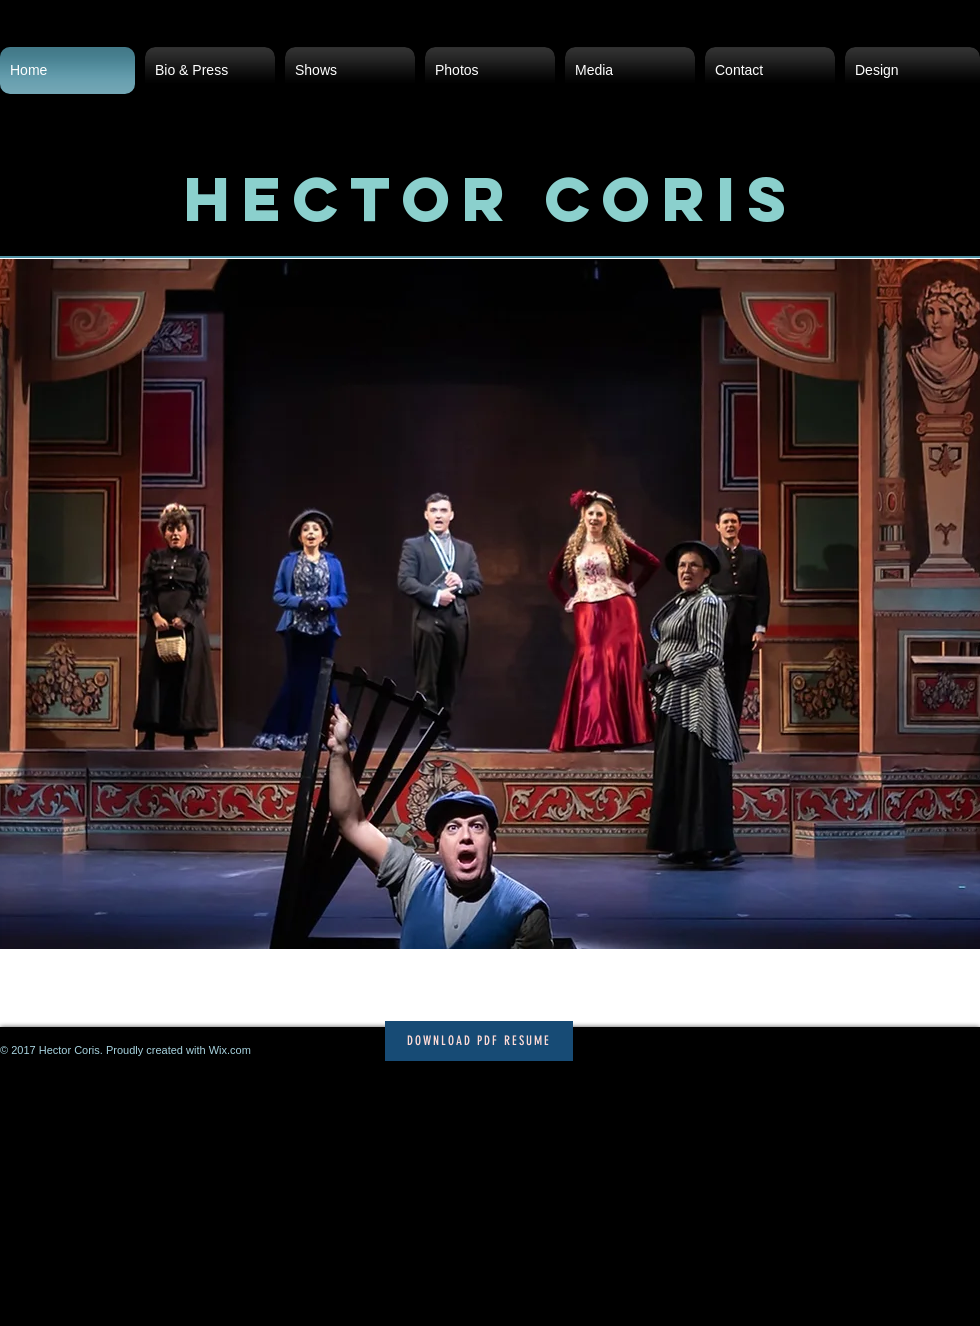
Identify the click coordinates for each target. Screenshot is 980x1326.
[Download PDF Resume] (479, 1041)
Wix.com (230, 1050)
